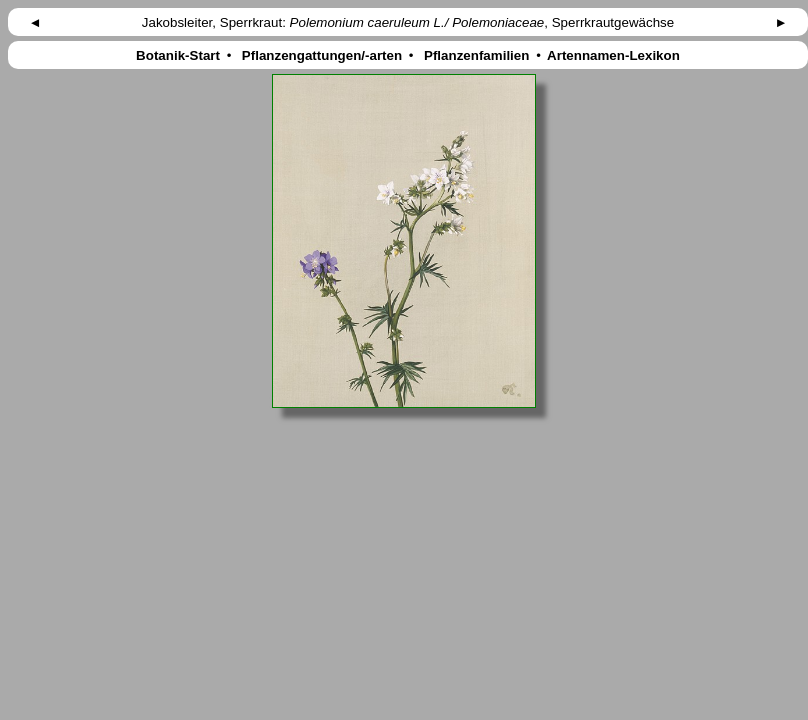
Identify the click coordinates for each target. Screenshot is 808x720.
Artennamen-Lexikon (614, 55)
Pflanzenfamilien (476, 55)
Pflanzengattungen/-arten (322, 55)
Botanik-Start (177, 55)
